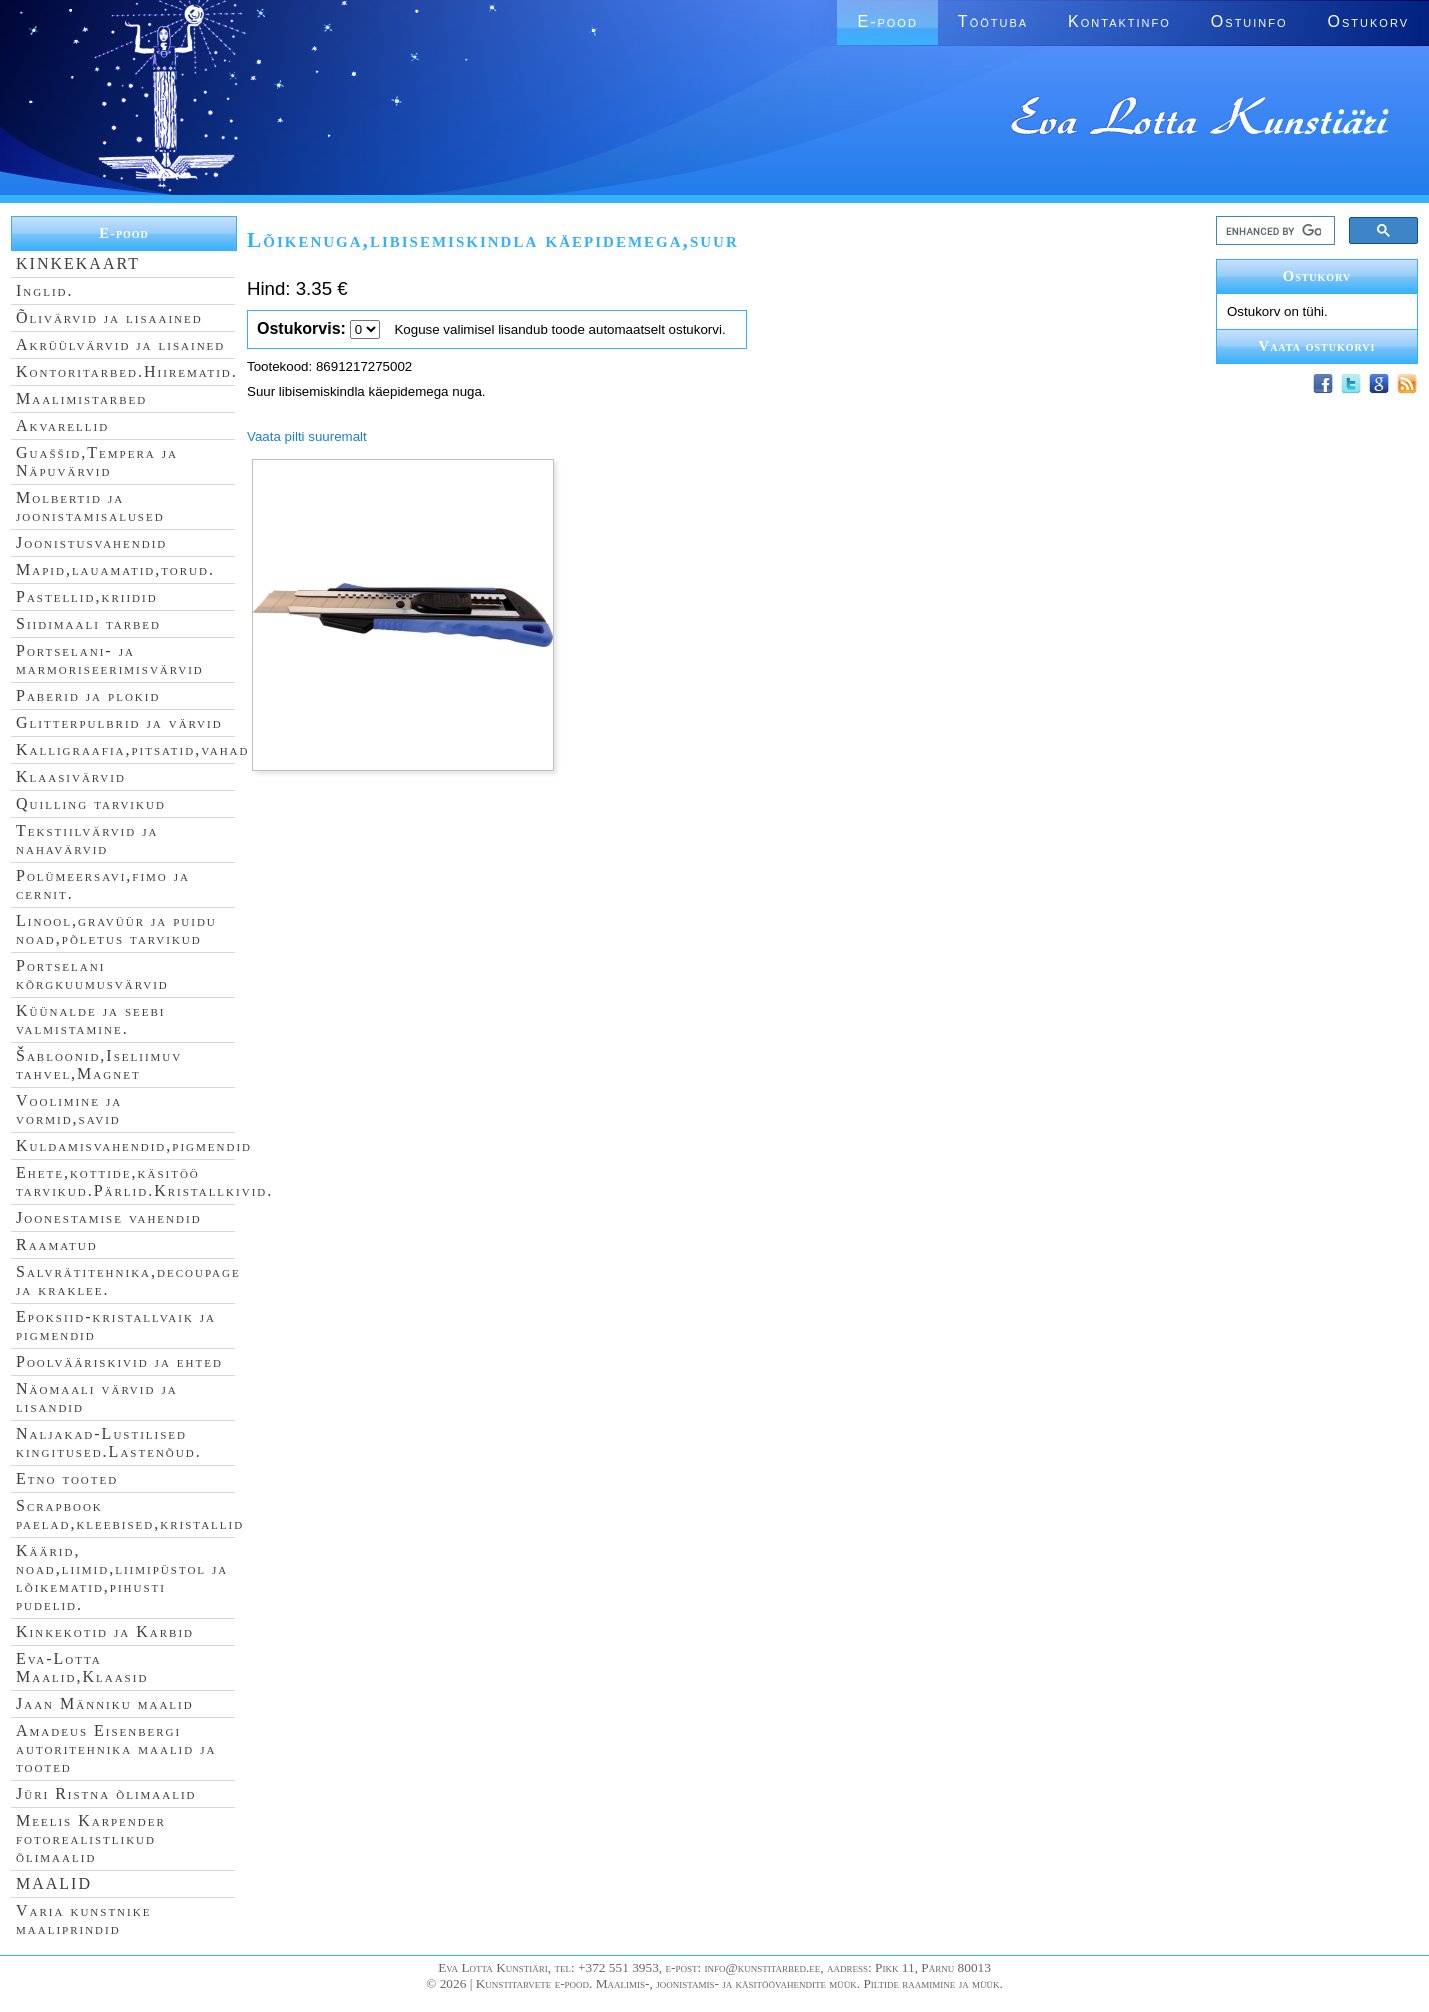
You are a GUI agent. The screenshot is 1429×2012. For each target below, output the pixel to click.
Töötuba (993, 21)
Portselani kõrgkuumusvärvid (92, 974)
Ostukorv (1368, 21)
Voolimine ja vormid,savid (69, 1109)
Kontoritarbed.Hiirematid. (127, 371)
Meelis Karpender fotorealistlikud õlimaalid (91, 1838)
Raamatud (57, 1244)
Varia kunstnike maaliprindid (83, 1919)
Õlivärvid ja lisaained (109, 317)
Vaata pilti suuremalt (307, 436)
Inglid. (45, 290)
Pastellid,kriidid (87, 596)
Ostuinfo (1249, 21)
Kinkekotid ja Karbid (105, 1631)
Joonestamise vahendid (109, 1217)
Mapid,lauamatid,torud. (115, 569)
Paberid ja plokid (88, 695)
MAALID (54, 1883)
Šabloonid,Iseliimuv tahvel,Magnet (99, 1064)
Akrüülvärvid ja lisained (120, 344)
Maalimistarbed (81, 398)
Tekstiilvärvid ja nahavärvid (87, 839)
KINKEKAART (78, 263)
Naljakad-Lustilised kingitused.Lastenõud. (109, 1442)
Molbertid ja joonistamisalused (90, 506)
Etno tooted (67, 1478)
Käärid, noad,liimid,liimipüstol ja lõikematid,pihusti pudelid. (122, 1577)
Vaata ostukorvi (1317, 346)
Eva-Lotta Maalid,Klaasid (82, 1667)
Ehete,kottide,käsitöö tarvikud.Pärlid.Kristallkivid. (144, 1181)
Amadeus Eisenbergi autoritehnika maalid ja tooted (116, 1748)
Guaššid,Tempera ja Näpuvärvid (97, 461)
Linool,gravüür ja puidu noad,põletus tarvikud (116, 929)
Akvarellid (62, 425)
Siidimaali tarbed (88, 623)
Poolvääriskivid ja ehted (119, 1361)
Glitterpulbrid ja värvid (119, 722)
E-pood (887, 21)
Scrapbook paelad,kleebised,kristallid (130, 1514)
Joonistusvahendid (91, 542)
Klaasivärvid (71, 776)
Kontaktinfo (1119, 21)
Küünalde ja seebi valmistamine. (91, 1019)
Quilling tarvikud (91, 803)
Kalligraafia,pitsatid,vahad (132, 749)
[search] (1273, 231)
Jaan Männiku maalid (105, 1703)
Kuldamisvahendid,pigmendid (134, 1145)
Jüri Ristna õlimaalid (106, 1793)
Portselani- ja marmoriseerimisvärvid (110, 659)
